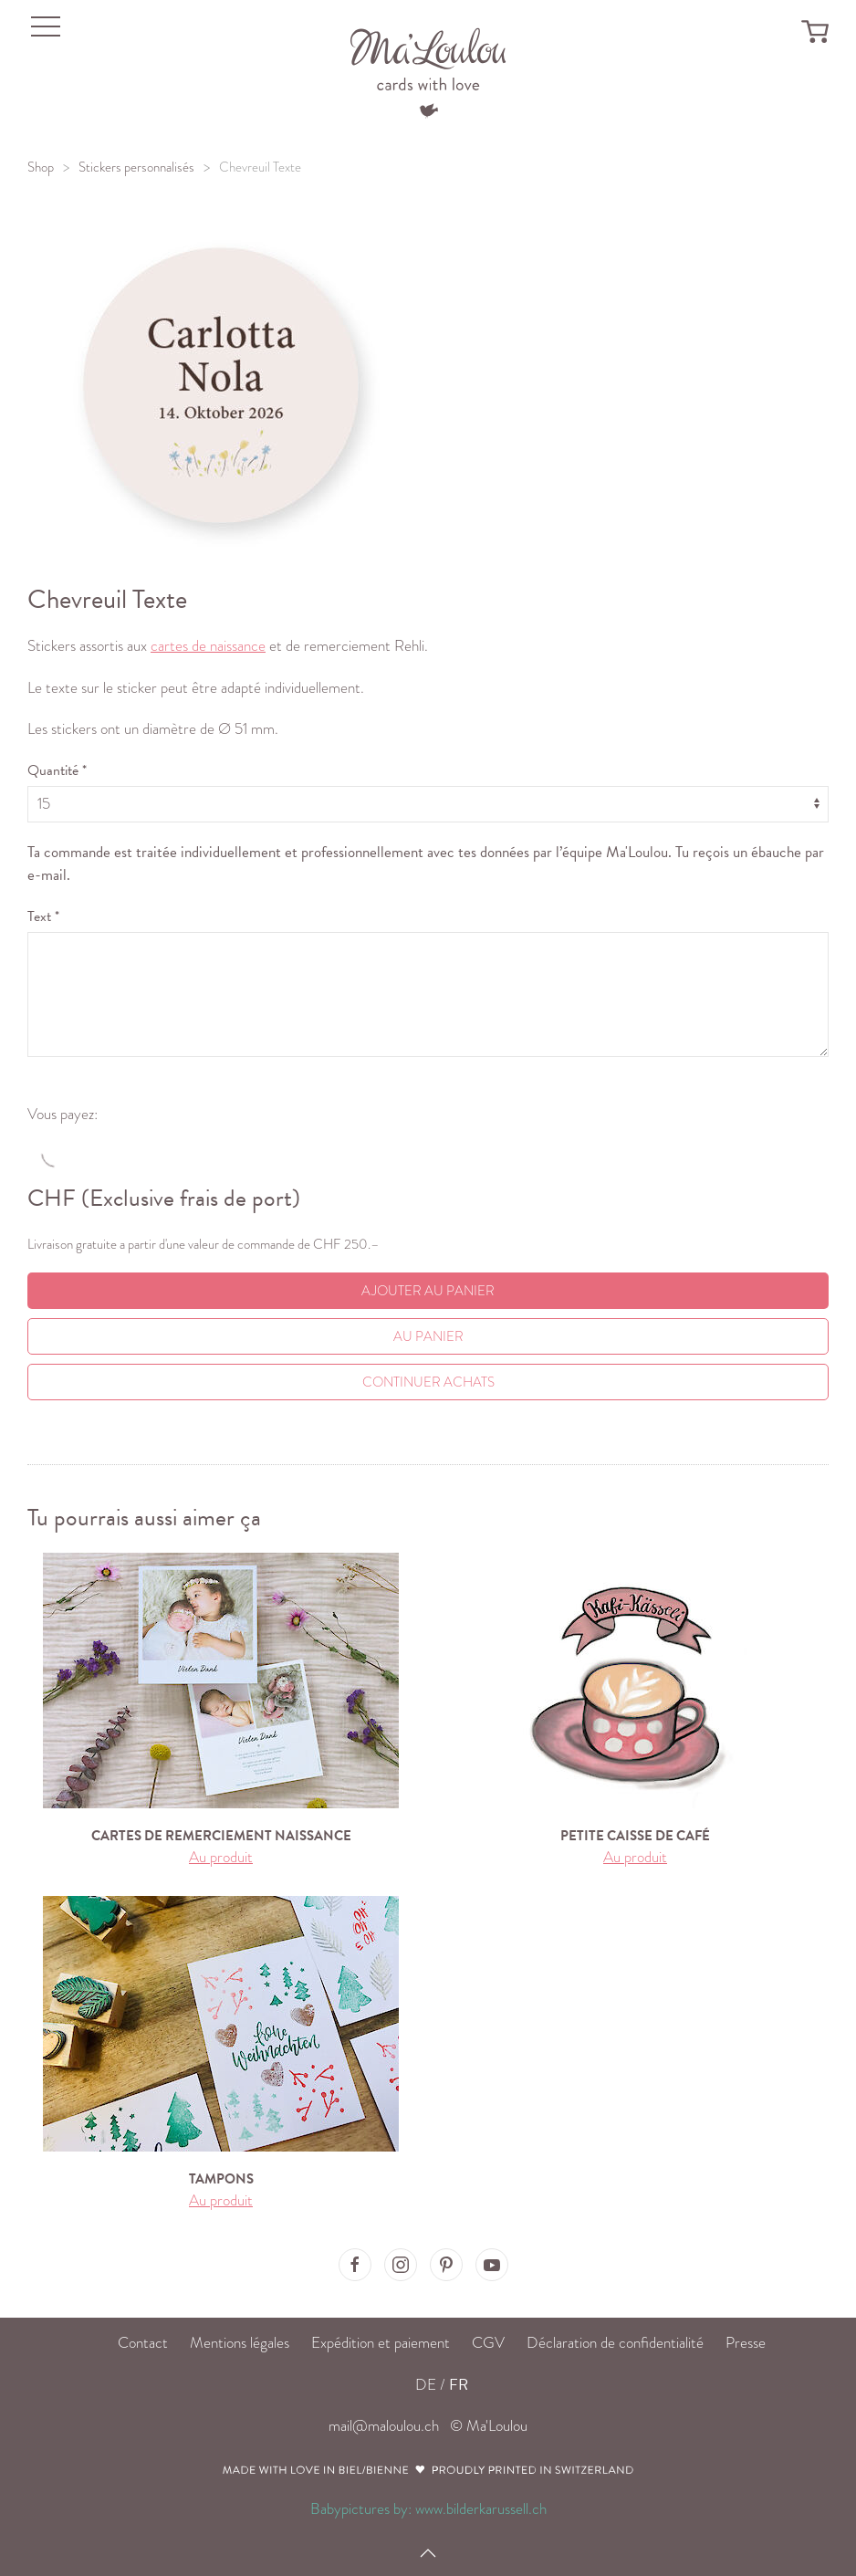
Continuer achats (428, 1382)
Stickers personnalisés (136, 167)
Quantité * (57, 770)
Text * (43, 916)
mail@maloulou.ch (384, 2425)
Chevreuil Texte (260, 167)
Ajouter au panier (428, 1291)
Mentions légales (239, 2342)
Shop (40, 167)
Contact (143, 2342)
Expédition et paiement (380, 2342)
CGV (488, 2342)
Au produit (221, 1857)
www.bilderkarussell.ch (481, 2508)
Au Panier (428, 1336)
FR (458, 2384)
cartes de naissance (208, 645)
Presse (746, 2342)
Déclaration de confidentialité (615, 2342)
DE (425, 2384)
